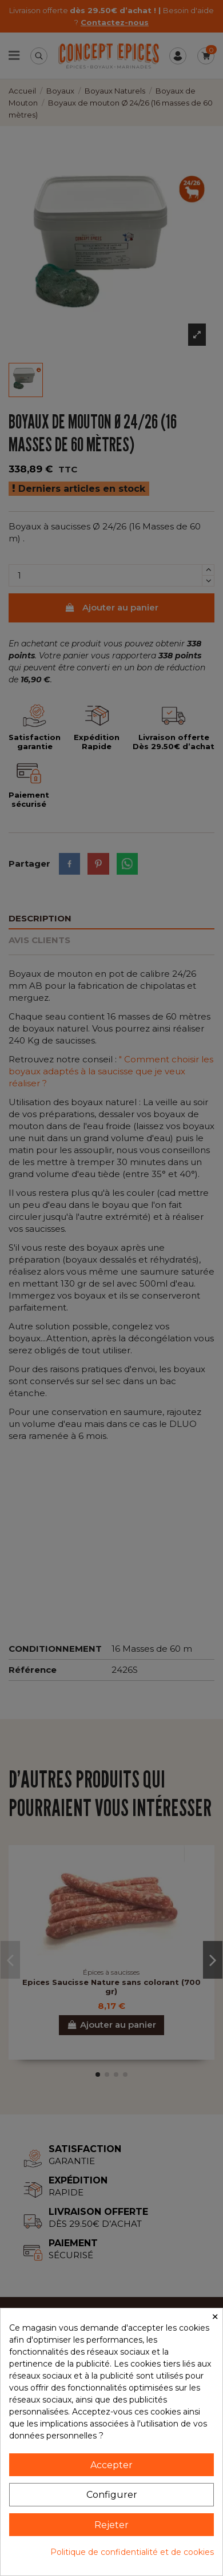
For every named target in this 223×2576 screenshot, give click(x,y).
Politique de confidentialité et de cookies (132, 2552)
